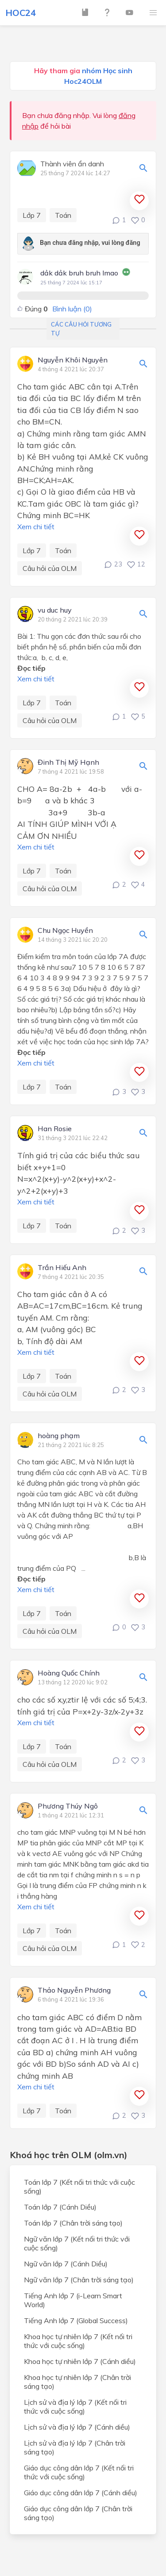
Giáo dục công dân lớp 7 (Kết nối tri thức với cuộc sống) (79, 2472)
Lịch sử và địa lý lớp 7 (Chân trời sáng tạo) (74, 2447)
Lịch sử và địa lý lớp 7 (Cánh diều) (77, 2427)
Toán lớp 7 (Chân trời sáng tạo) (73, 2222)
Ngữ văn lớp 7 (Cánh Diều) (66, 2263)
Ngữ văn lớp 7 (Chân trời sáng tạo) (79, 2279)
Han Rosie (55, 1129)
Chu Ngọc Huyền (65, 931)
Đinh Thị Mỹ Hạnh (68, 763)
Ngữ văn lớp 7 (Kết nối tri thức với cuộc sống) (77, 2243)
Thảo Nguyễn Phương (74, 1990)
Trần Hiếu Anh (62, 1268)
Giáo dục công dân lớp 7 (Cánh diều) (80, 2492)
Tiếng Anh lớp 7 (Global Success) (76, 2320)
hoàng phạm (59, 1436)
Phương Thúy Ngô (68, 1806)
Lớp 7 (32, 215)
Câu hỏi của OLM (50, 568)
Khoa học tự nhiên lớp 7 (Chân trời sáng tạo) (77, 2382)
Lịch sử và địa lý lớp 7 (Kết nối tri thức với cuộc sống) (75, 2406)
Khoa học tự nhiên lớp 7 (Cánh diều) (80, 2361)
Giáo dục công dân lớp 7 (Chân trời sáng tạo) (78, 2513)
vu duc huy (55, 610)
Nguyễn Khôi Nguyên (73, 360)
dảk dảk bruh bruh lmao (79, 272)
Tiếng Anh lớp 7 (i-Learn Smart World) (73, 2300)
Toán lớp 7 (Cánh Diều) (60, 2206)
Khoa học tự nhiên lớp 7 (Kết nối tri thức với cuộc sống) (78, 2341)
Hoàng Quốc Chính (69, 1673)
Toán (63, 215)
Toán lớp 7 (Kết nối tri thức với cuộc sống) (79, 2186)
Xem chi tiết (35, 526)
